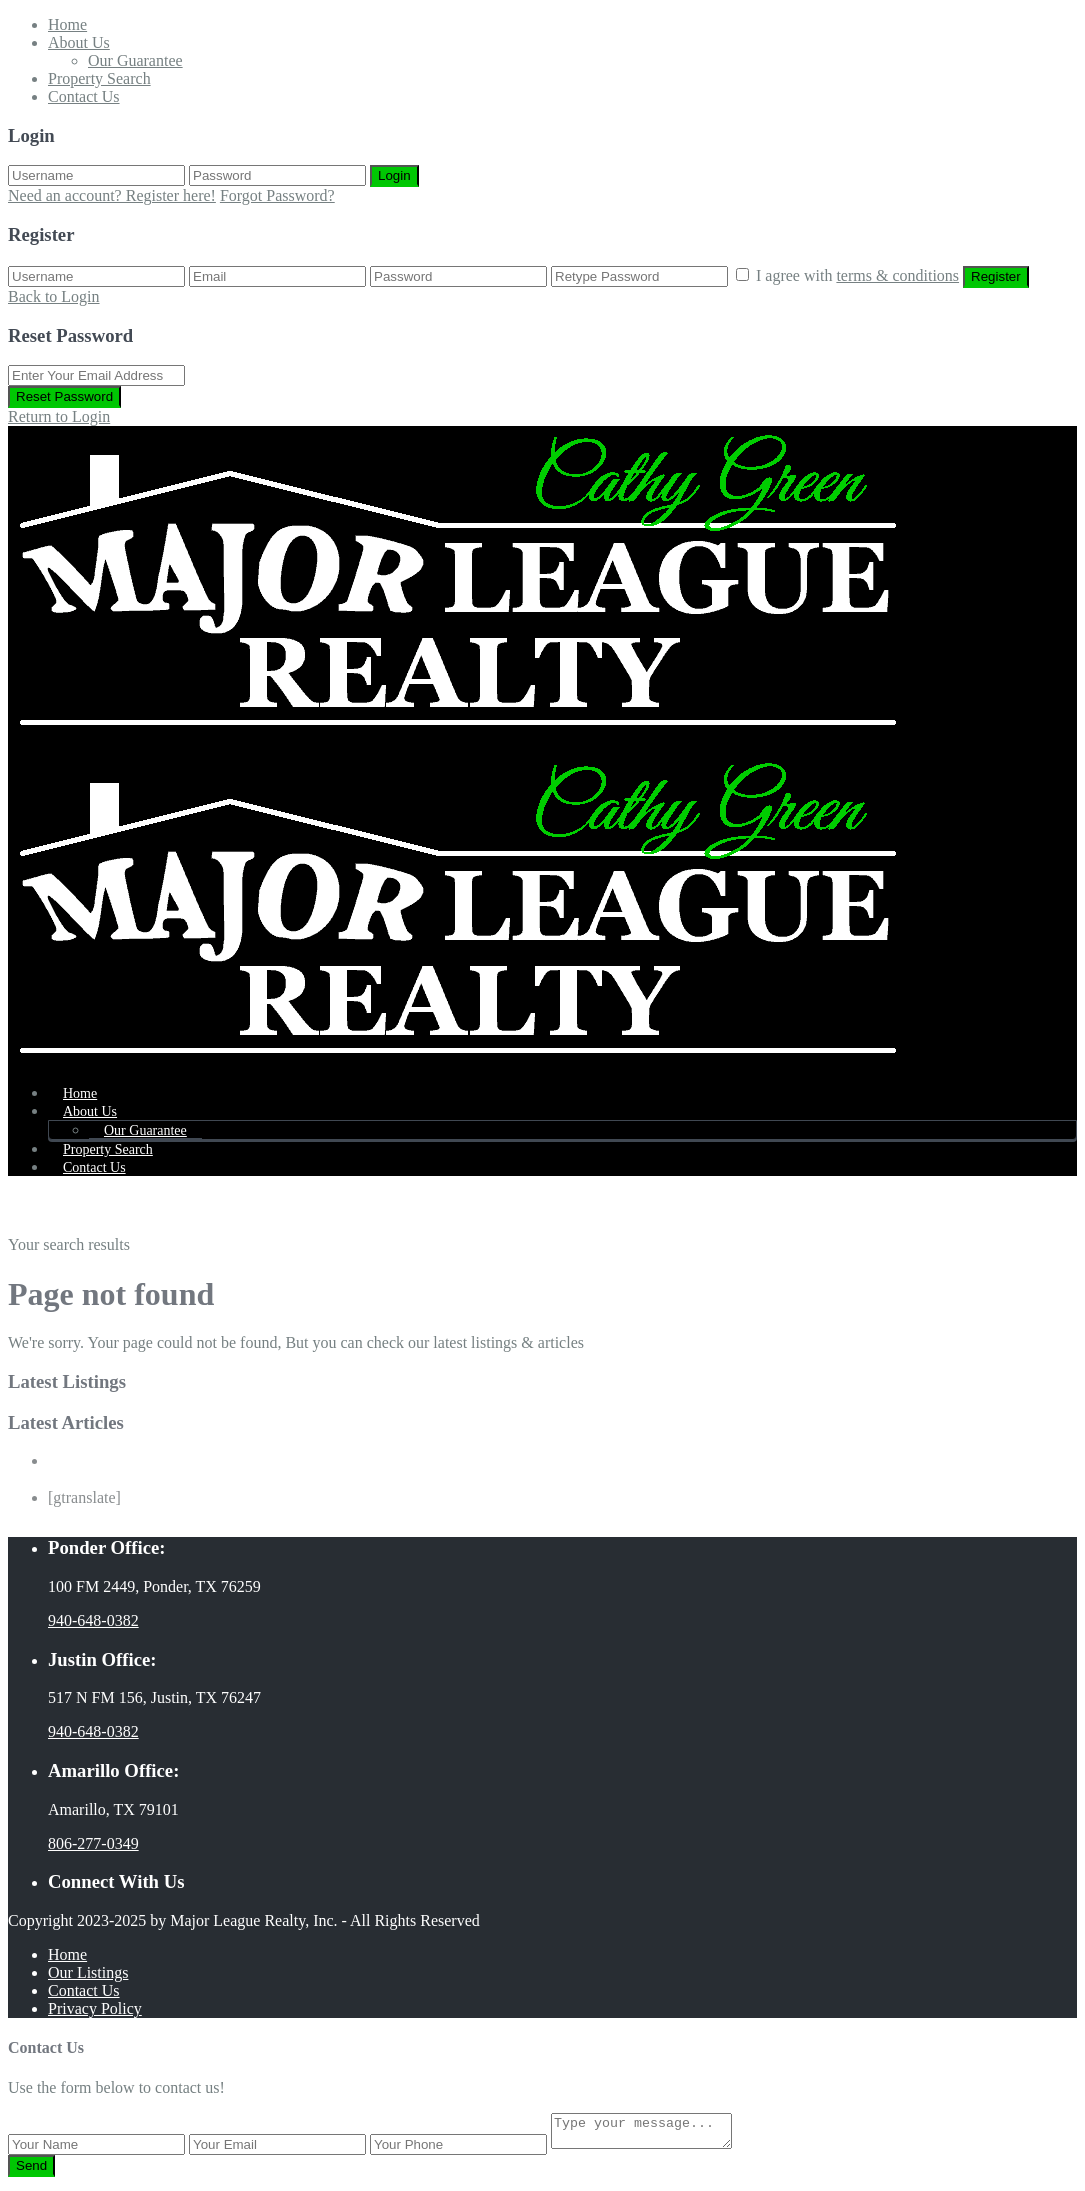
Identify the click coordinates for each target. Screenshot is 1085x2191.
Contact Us (84, 96)
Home (67, 24)
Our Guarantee (135, 60)
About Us (79, 42)
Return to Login (59, 416)
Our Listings (88, 1972)
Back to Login (54, 296)
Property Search (99, 78)
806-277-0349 (93, 1843)
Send (31, 2171)
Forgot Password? (277, 195)
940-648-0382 (93, 1620)
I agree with (859, 275)
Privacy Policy (95, 2008)
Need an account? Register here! (112, 195)
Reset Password (64, 396)
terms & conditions (897, 275)
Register (996, 276)
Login (394, 175)
